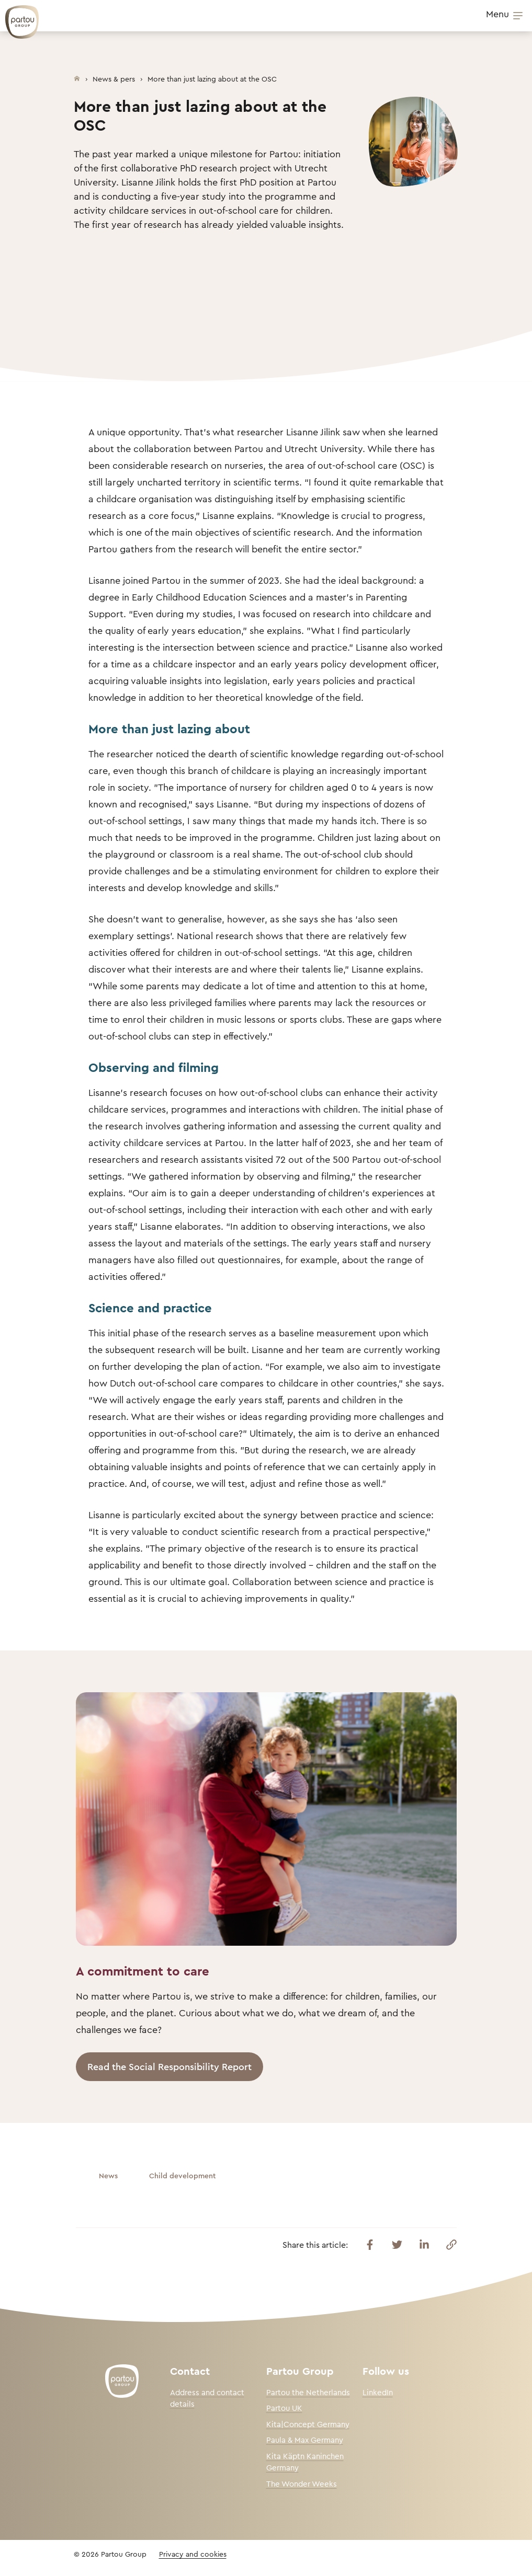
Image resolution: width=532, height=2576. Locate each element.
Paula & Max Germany (304, 2440)
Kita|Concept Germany (307, 2424)
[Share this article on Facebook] (370, 2244)
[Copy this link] (451, 2244)
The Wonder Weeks (301, 2484)
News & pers (114, 78)
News (108, 2175)
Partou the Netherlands (308, 2392)
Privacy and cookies (193, 2553)
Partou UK (284, 2408)
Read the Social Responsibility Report (169, 2066)
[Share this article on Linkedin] (424, 2244)
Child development (182, 2175)
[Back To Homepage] (16, 16)
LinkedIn (378, 2392)
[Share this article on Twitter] (397, 2244)
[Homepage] (77, 76)
